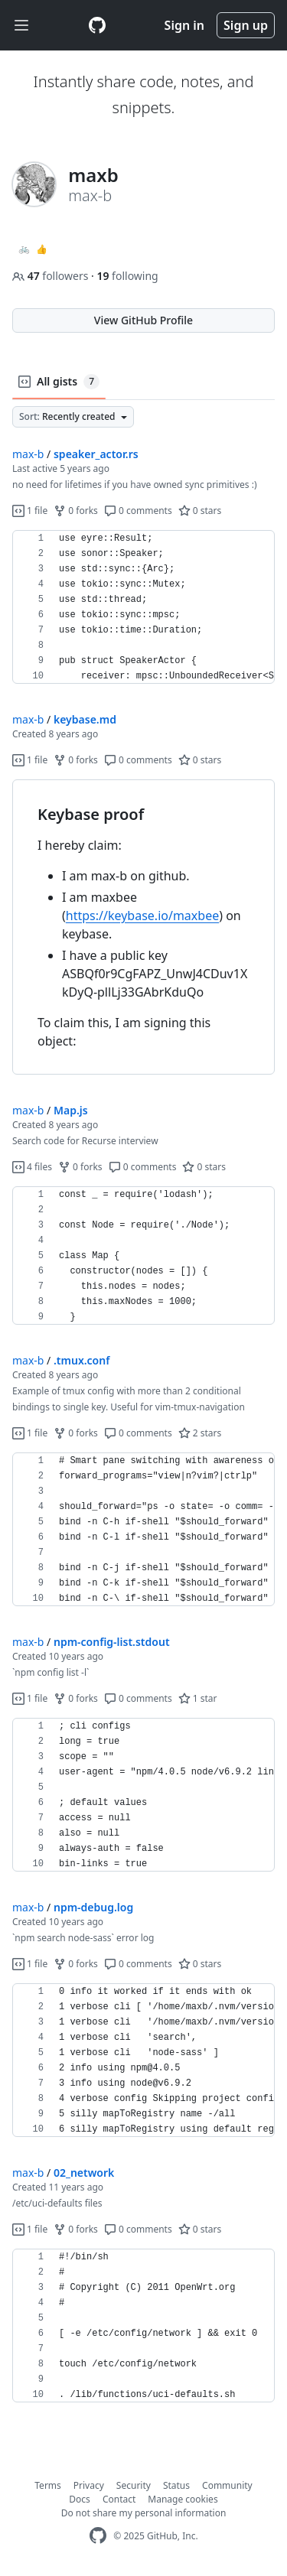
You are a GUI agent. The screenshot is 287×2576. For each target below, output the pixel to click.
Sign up (245, 25)
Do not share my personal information (144, 2512)
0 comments (138, 510)
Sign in (184, 25)
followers (51, 275)
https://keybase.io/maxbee (142, 915)
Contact (119, 2499)
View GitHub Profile (143, 320)
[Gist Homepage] (97, 25)
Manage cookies (182, 2499)
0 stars (200, 510)
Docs (79, 2499)
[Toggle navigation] (21, 25)
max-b (28, 454)
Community (227, 2485)
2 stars (200, 1432)
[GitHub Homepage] (98, 2535)
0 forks (76, 510)
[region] (143, 607)
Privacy (88, 2485)
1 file (29, 510)
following (127, 275)
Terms (47, 2485)
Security (133, 2485)
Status (176, 2485)
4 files (32, 1166)
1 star (197, 1698)
